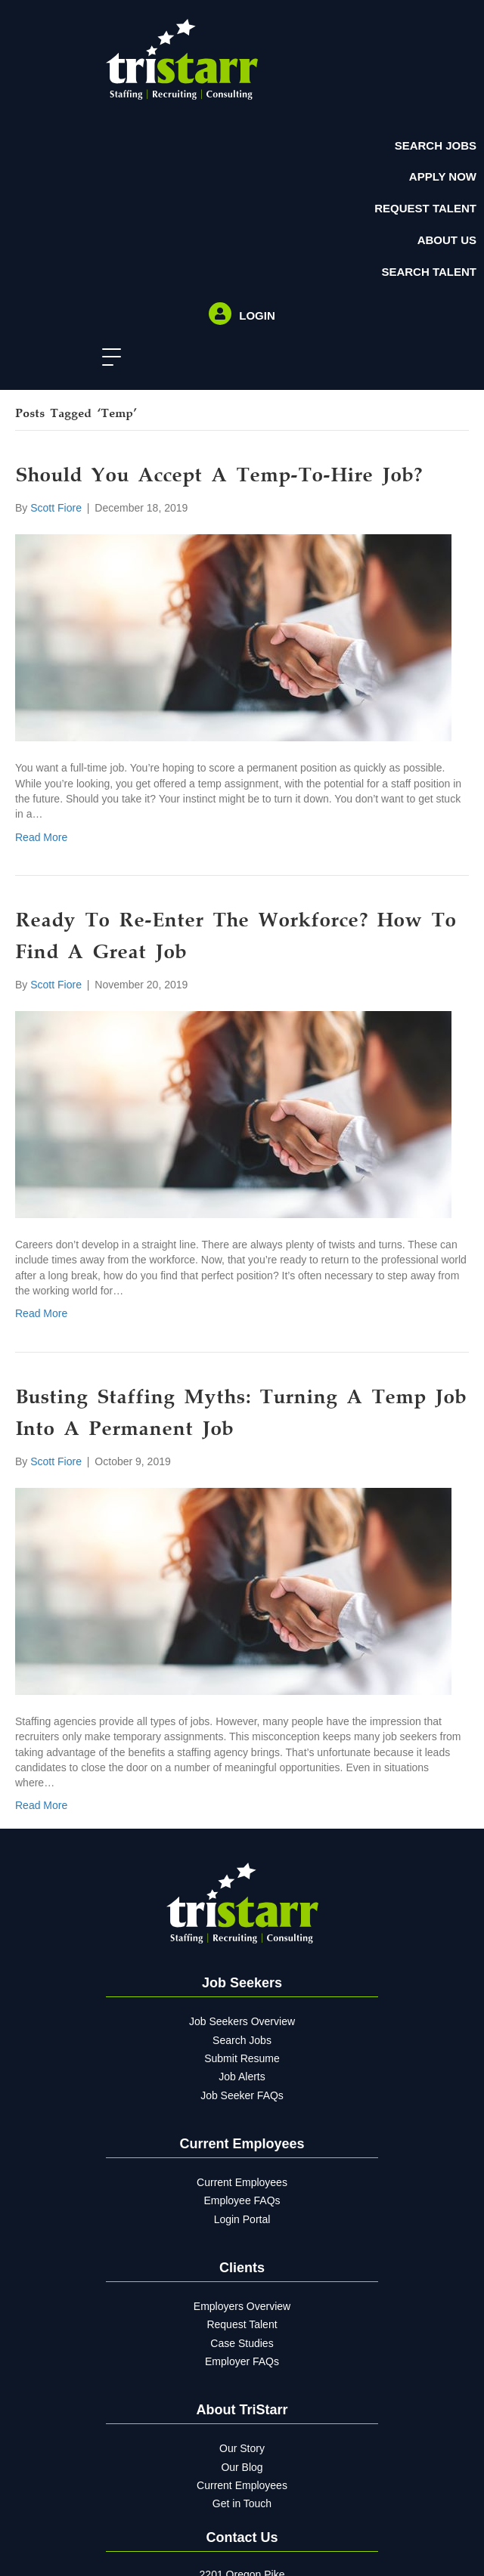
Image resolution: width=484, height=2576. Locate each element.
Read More (41, 837)
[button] (108, 358)
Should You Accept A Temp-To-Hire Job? (218, 477)
